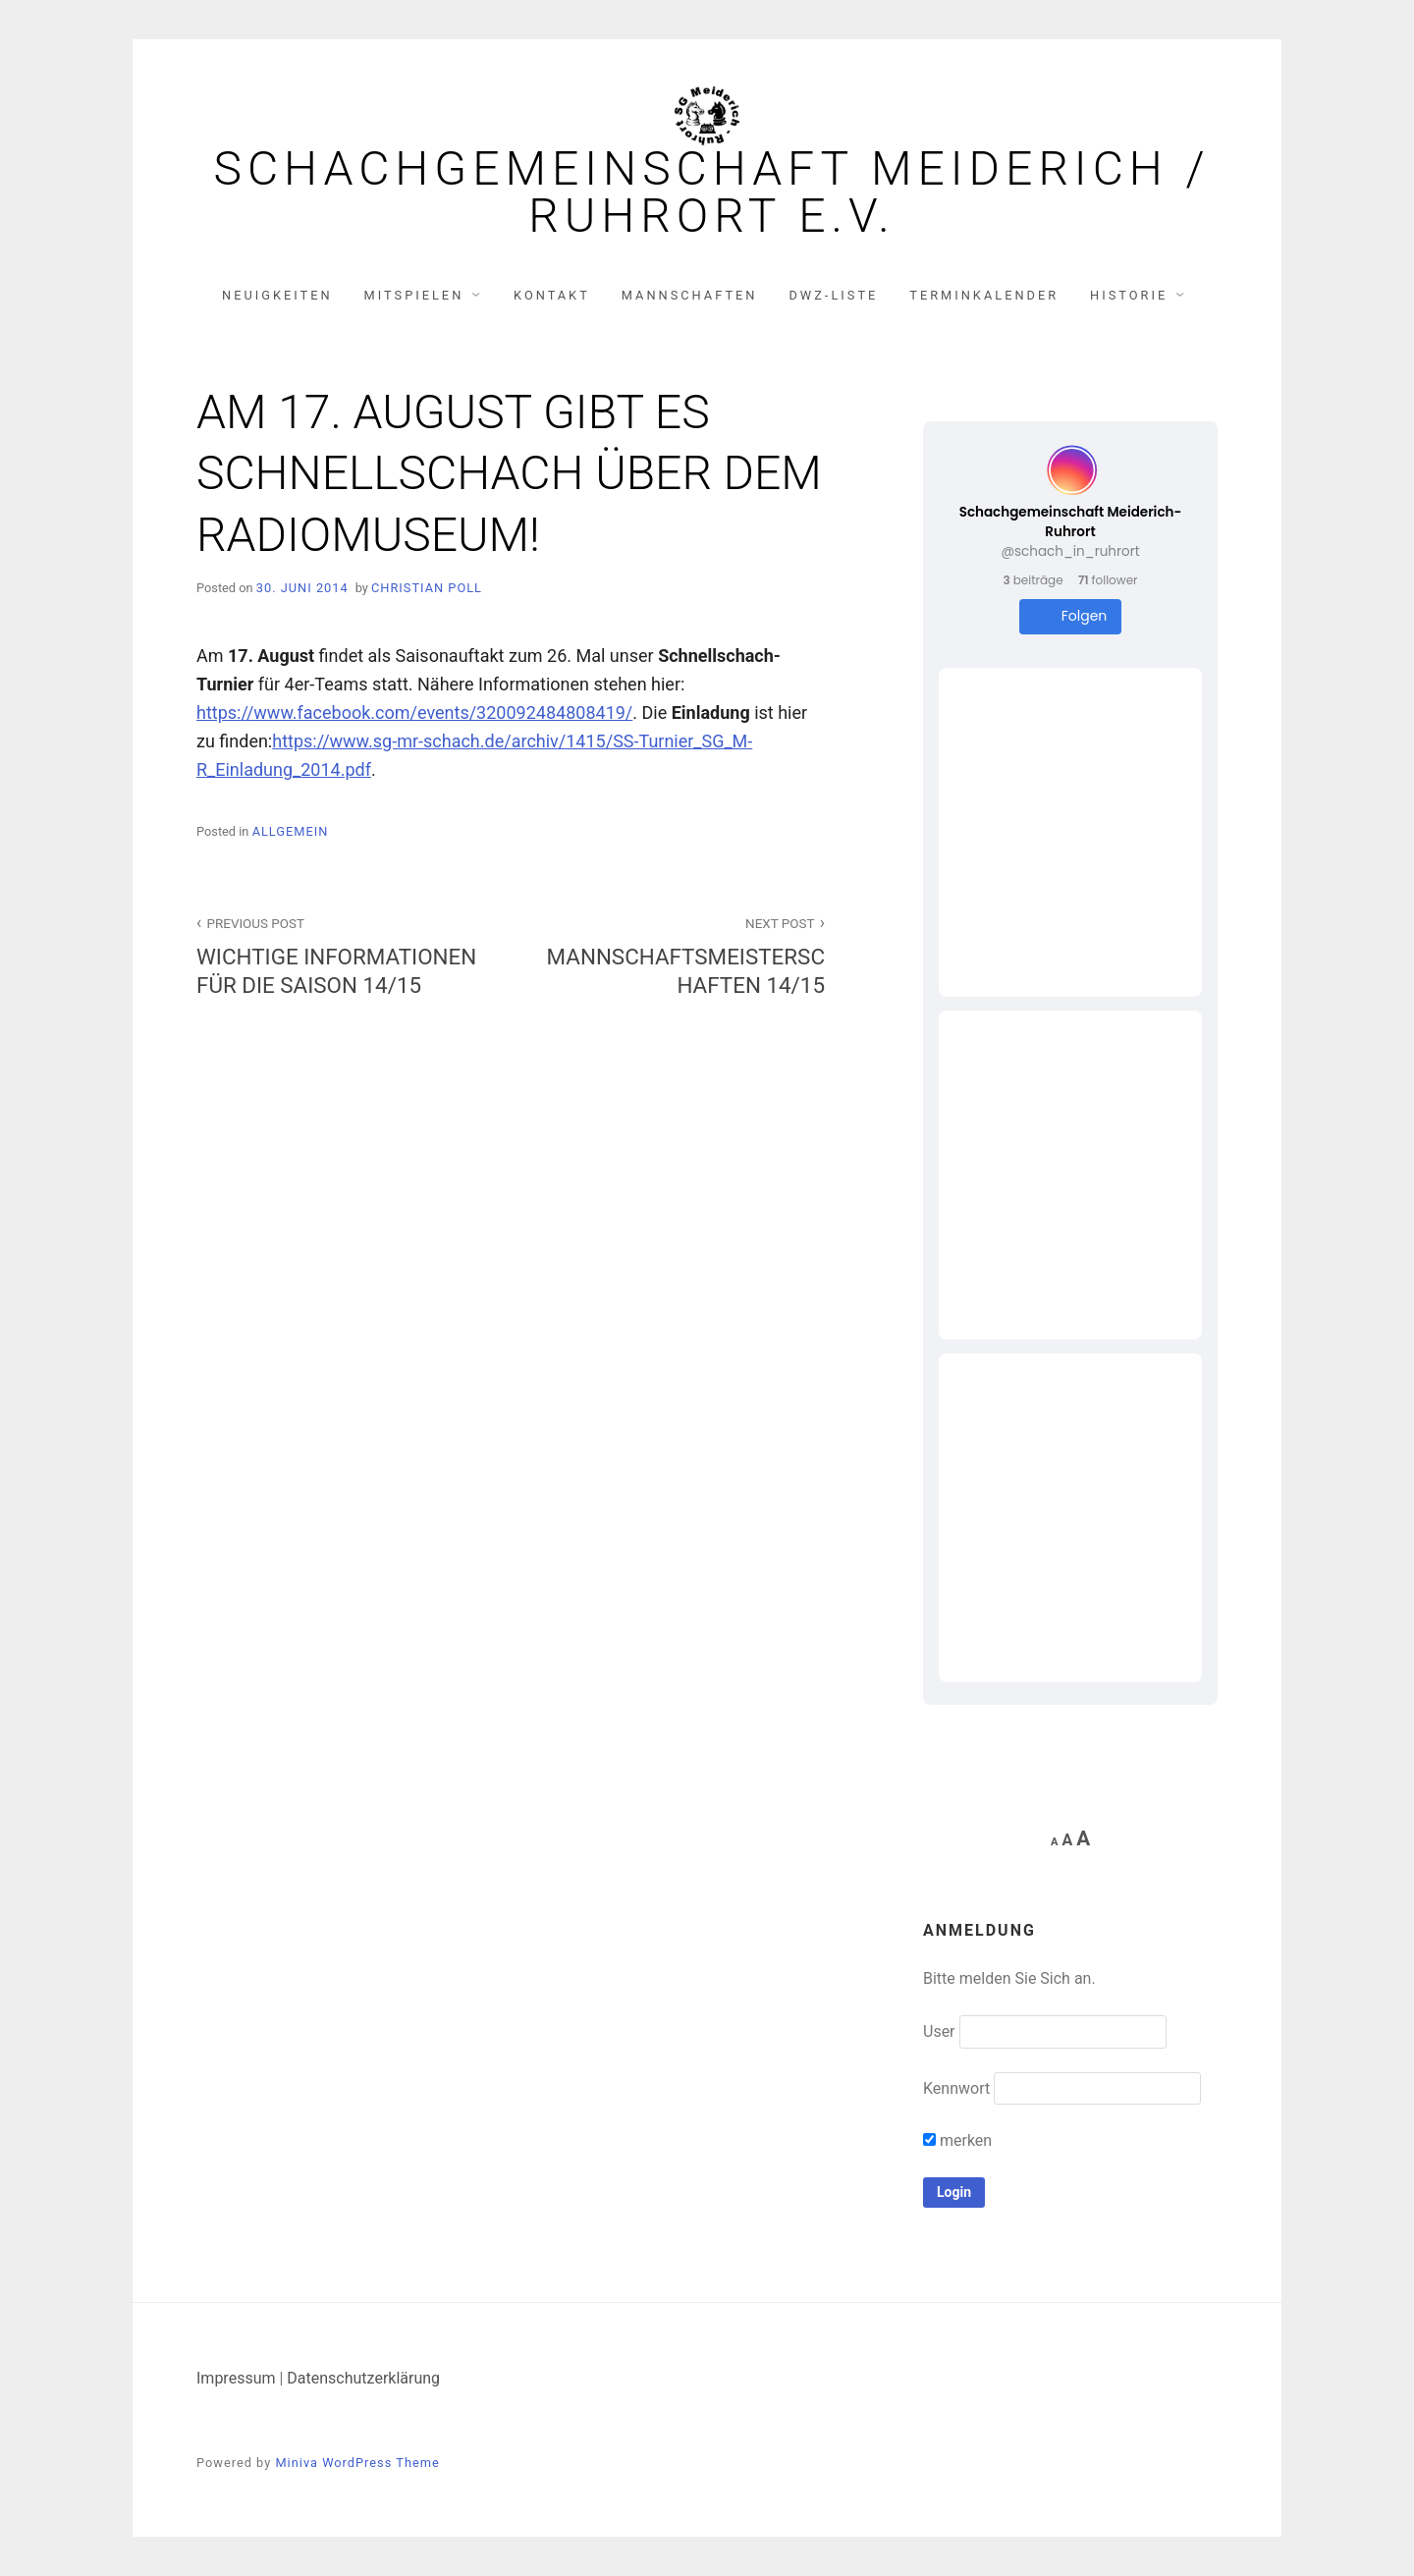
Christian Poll (426, 587)
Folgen (1071, 616)
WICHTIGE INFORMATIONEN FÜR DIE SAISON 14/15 (342, 954)
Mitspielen (414, 295)
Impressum (236, 2378)
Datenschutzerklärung (363, 2378)
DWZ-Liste (833, 295)
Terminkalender (984, 295)
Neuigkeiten (277, 295)
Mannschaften (690, 295)
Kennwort (956, 2088)
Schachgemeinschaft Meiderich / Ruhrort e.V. (711, 192)
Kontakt (552, 295)
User (939, 2031)
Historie (1129, 295)
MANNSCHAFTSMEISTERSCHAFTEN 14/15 (678, 954)
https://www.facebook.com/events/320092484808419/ (414, 712)
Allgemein (290, 831)
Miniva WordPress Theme (357, 2462)
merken (957, 2140)
